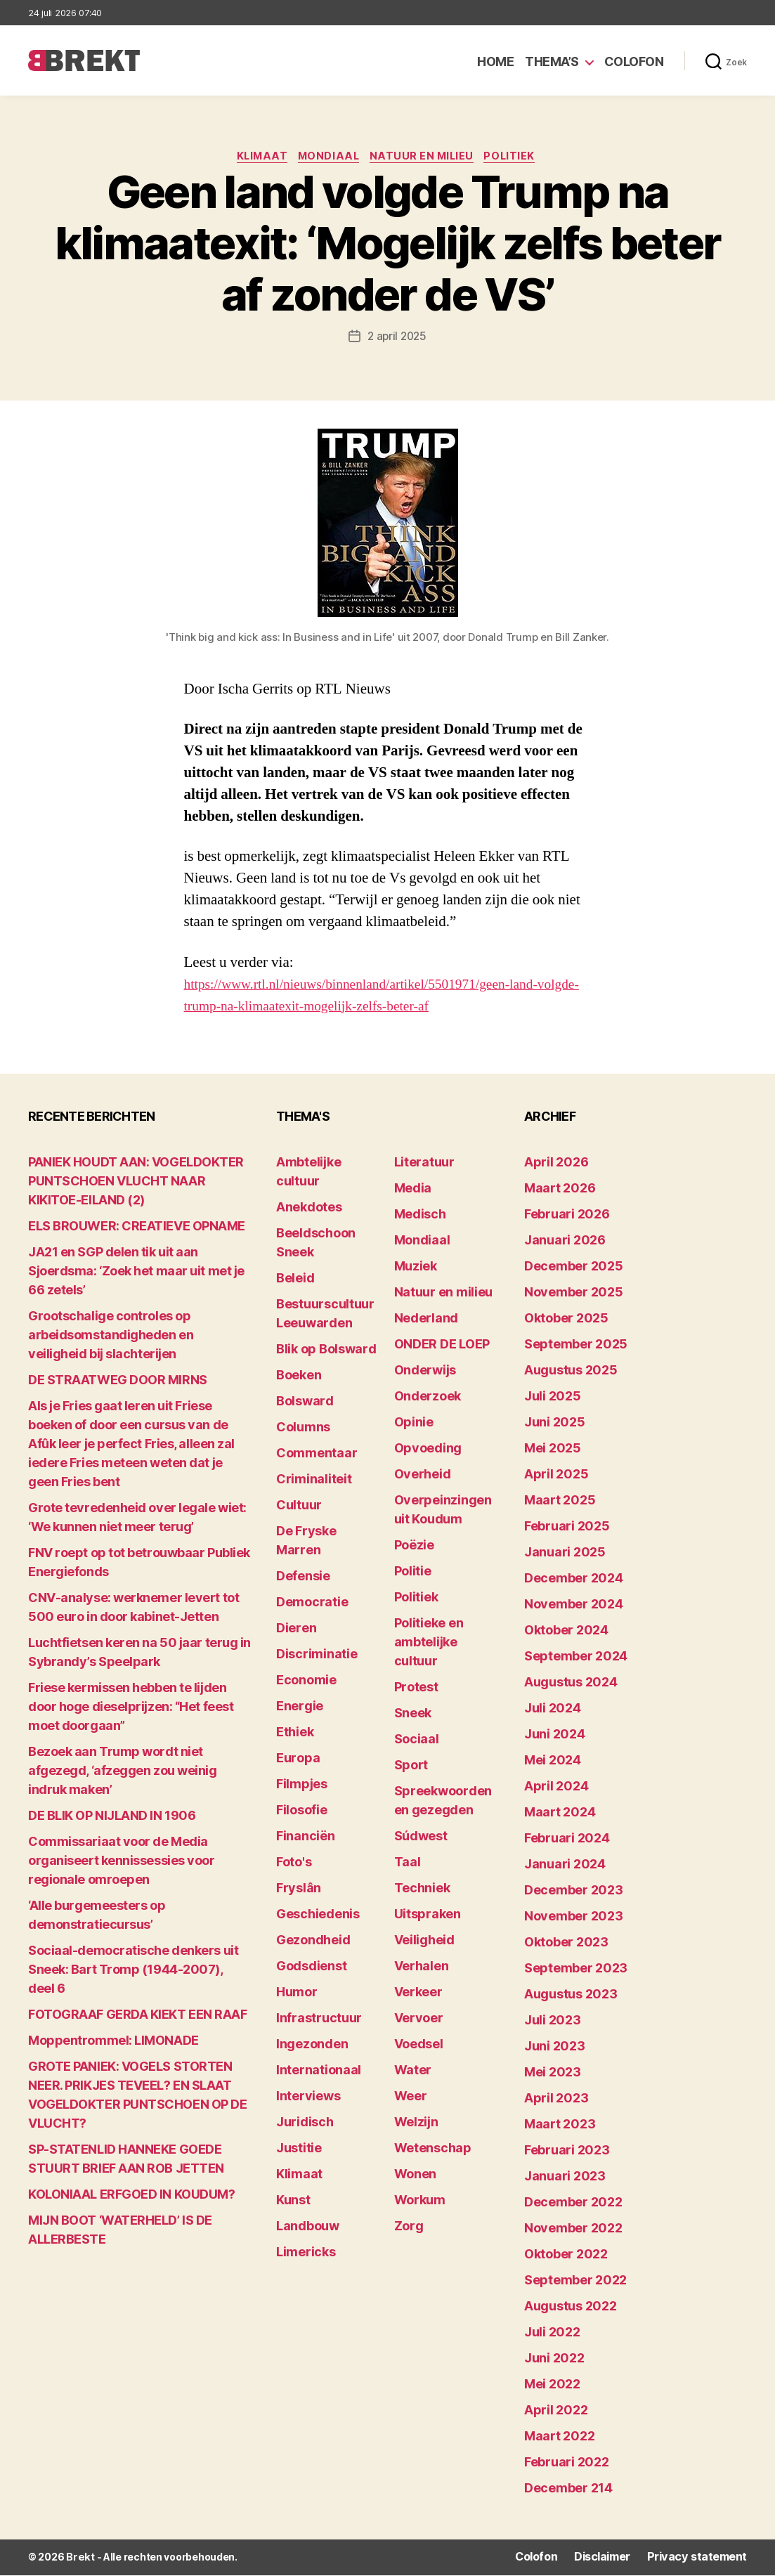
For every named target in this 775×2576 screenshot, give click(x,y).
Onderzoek (428, 1398)
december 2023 (573, 1892)
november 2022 (573, 2230)
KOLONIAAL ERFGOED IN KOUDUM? (131, 2196)
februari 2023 (567, 2152)
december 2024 (573, 1580)
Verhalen (421, 1967)
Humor (297, 1993)
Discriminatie (317, 1655)
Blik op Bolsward (326, 1351)
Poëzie (414, 1547)
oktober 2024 (566, 1632)
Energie (299, 1707)
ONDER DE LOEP (442, 1346)
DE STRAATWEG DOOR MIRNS (117, 1381)
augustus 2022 (570, 2308)
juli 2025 (552, 1398)
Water (413, 2071)
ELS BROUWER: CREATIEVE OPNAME (136, 1228)
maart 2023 (559, 2126)
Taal (407, 1863)
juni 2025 (554, 1424)
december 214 (568, 2490)
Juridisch (305, 2123)
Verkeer (418, 1993)
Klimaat (256, 158)
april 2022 (555, 2412)
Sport (411, 1766)
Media (413, 1190)
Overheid (422, 1476)
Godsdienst (311, 1967)
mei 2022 (552, 2386)
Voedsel (418, 2045)
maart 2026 (559, 1190)
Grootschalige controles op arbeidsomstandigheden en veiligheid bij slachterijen (110, 1336)
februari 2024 (567, 1840)
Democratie (312, 1603)
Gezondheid (313, 1941)
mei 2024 (552, 1762)
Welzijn (416, 2123)
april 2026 (556, 1164)
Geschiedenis (318, 1915)
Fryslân (298, 1889)
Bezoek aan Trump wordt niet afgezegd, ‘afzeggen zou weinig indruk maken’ (122, 1772)
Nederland (426, 1320)
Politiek (519, 158)
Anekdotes (309, 1209)
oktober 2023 (566, 1944)
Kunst (293, 2201)
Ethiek (294, 1733)
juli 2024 (552, 1710)
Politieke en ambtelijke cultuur (429, 1644)
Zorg (409, 2227)
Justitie (299, 2149)
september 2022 (575, 2282)
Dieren (296, 1629)
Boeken (298, 1377)
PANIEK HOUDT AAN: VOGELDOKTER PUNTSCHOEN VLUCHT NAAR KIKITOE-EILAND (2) (136, 1183)
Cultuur (299, 1507)
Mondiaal (328, 158)
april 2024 (556, 1788)
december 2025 (573, 1268)
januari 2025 (565, 1554)
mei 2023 (552, 2074)
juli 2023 (552, 2022)
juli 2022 (552, 2334)
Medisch (420, 1216)
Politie (412, 1573)
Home (495, 61)
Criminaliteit (314, 1481)
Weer (410, 2097)
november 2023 (573, 1918)
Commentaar (316, 1455)
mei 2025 (552, 1450)
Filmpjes (301, 1785)
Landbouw (307, 2227)
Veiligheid (424, 1941)
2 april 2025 (397, 338)
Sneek (413, 1714)
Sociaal (416, 1740)
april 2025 (556, 1476)
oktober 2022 (566, 2256)
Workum (419, 2201)
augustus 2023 (571, 1996)
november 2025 (573, 1294)
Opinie (414, 1424)
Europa (298, 1759)
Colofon (634, 61)
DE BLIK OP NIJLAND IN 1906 (111, 1817)
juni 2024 (554, 1736)
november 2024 (573, 1606)
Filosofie (301, 1811)
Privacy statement (702, 2559)
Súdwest (421, 1837)
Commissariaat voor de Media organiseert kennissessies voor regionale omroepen (121, 1862)
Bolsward (305, 1403)
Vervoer (418, 2019)
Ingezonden (312, 2045)
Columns (303, 1429)
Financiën (305, 1837)
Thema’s (552, 61)
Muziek (415, 1268)
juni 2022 (554, 2360)
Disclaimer (613, 2559)
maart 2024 (559, 1814)
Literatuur (424, 1164)
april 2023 (556, 2100)
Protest (416, 1688)
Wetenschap (432, 2149)
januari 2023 (565, 2178)
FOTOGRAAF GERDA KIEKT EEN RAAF (137, 2016)
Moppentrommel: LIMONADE (113, 2042)
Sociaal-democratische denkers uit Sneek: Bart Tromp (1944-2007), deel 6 (133, 1971)
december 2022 (573, 2204)
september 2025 (575, 1346)
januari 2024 (565, 1866)
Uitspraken (427, 1915)
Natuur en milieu (427, 158)
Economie (306, 1681)
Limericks (306, 2253)
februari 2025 (567, 1528)
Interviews (308, 2097)
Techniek (422, 1889)
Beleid (295, 1280)
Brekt (79, 2559)
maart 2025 (559, 1502)
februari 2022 (566, 2464)
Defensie (303, 1577)
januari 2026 (565, 1242)
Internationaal (318, 2071)
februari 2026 (567, 1216)
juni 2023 (554, 2048)
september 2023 (575, 1970)
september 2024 (575, 1658)
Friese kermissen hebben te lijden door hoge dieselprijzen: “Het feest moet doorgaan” (130, 1708)
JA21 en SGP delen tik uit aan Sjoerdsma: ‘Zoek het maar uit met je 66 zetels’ (136, 1273)
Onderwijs (425, 1372)
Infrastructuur (319, 2019)
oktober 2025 (566, 1320)
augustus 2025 (571, 1372)
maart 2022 (559, 2438)
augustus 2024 (571, 1684)
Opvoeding (428, 1450)
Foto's (293, 1863)
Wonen (415, 2175)
